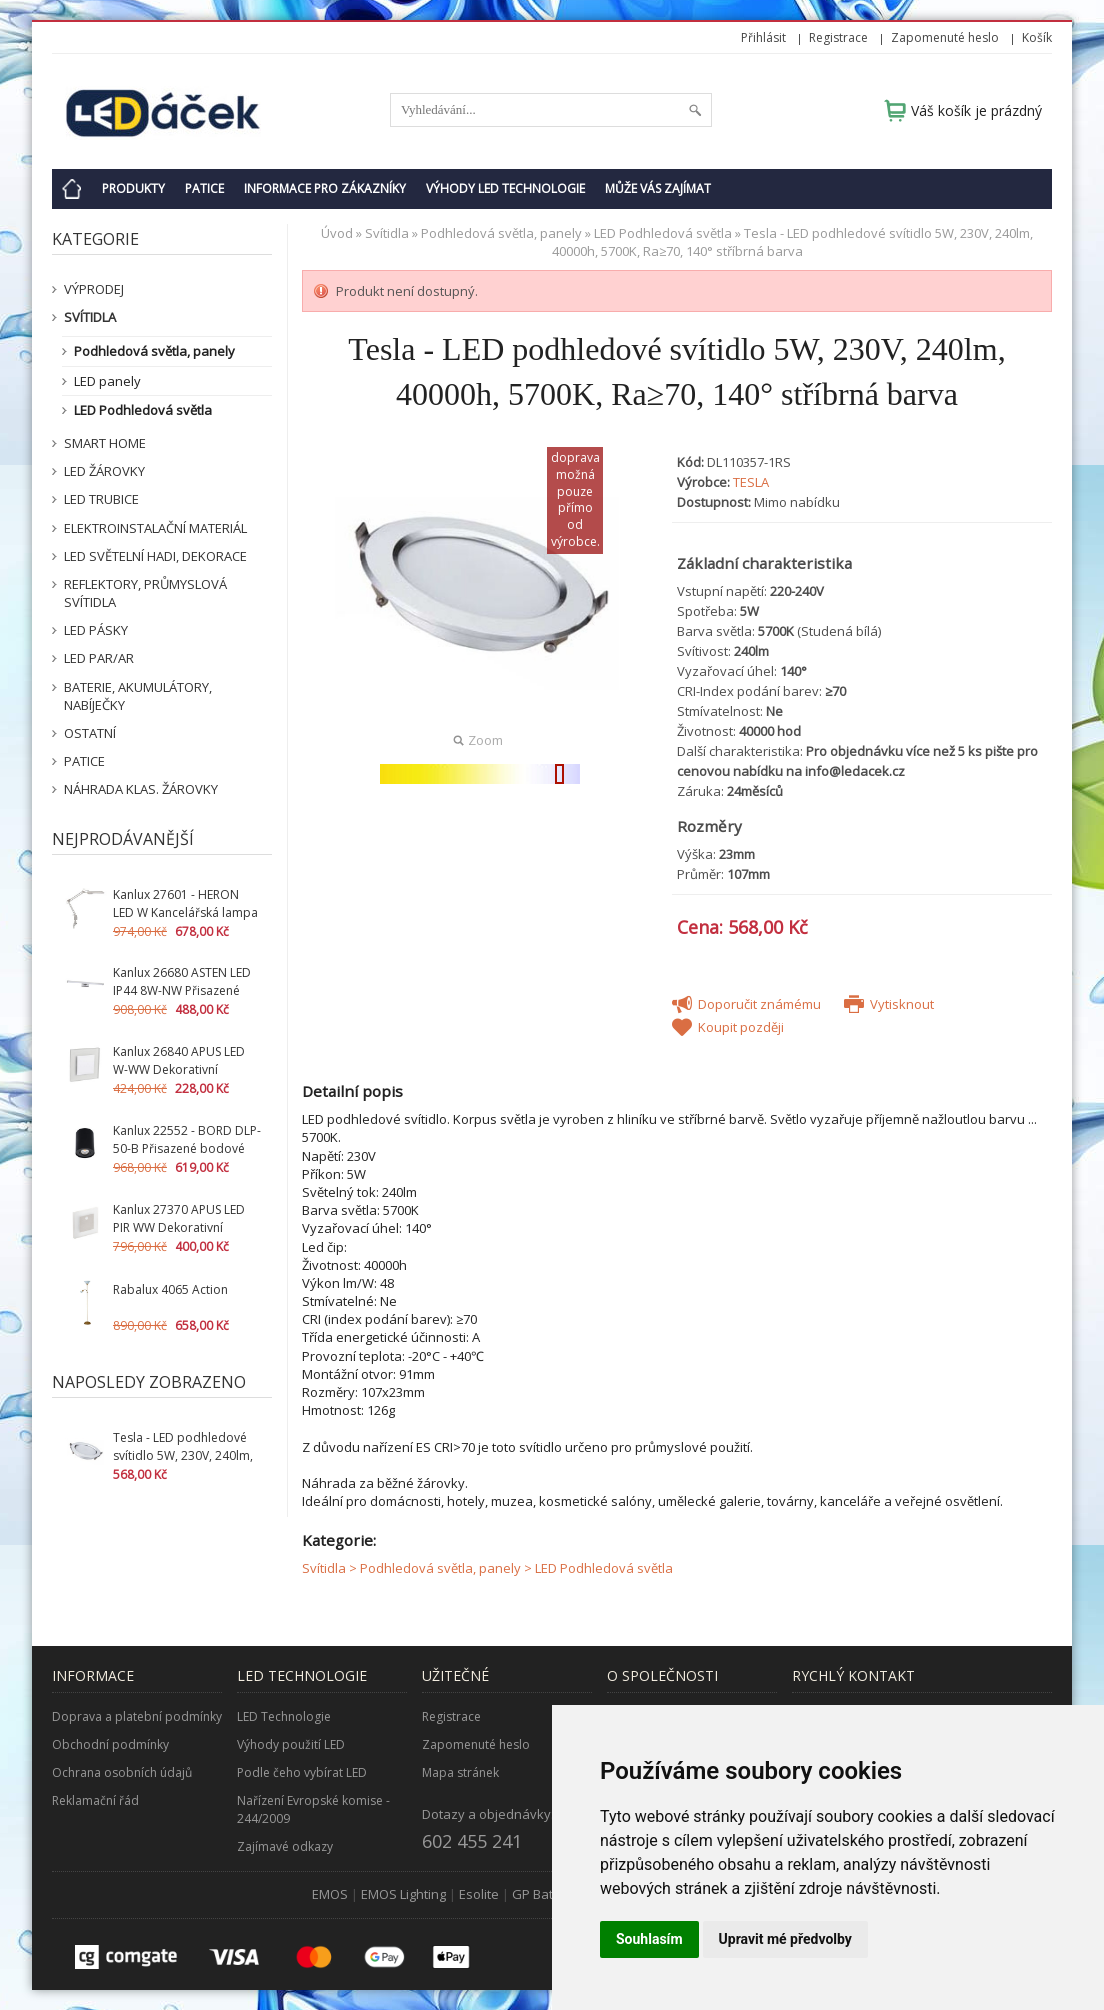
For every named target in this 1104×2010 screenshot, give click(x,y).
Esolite (479, 1894)
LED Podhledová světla (143, 410)
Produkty (133, 188)
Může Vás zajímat (658, 188)
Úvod (337, 233)
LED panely (107, 381)
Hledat (695, 110)
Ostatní (90, 733)
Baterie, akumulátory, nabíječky (138, 696)
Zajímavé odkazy (285, 1846)
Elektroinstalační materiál (155, 528)
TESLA (751, 482)
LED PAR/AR (99, 658)
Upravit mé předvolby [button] (785, 1939)
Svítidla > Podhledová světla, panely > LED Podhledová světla (487, 1568)
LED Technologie (284, 1716)
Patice (204, 188)
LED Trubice (101, 499)
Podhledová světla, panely (154, 351)
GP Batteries (550, 1894)
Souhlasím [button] (649, 1939)
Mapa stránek (460, 1772)
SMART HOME (105, 443)
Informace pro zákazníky (325, 188)
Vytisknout (889, 1004)
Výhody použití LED (291, 1744)
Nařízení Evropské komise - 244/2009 (313, 1809)
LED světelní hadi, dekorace (155, 556)
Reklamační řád (95, 1800)
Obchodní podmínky (110, 1744)
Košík (1037, 37)
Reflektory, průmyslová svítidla (145, 593)
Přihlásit (763, 37)
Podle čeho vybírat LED (302, 1772)
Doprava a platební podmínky (137, 1716)
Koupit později (728, 1027)
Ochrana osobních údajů (122, 1772)
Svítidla (90, 317)
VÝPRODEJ (94, 289)
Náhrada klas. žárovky (141, 789)
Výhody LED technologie (505, 188)
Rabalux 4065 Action (170, 1289)
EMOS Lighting (403, 1894)
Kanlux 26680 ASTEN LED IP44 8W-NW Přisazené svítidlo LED (182, 990)
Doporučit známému (746, 1004)
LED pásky (96, 630)
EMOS (330, 1894)
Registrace (838, 37)
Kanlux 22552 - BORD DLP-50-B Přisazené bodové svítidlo (187, 1148)
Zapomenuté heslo (945, 37)
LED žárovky (104, 471)
